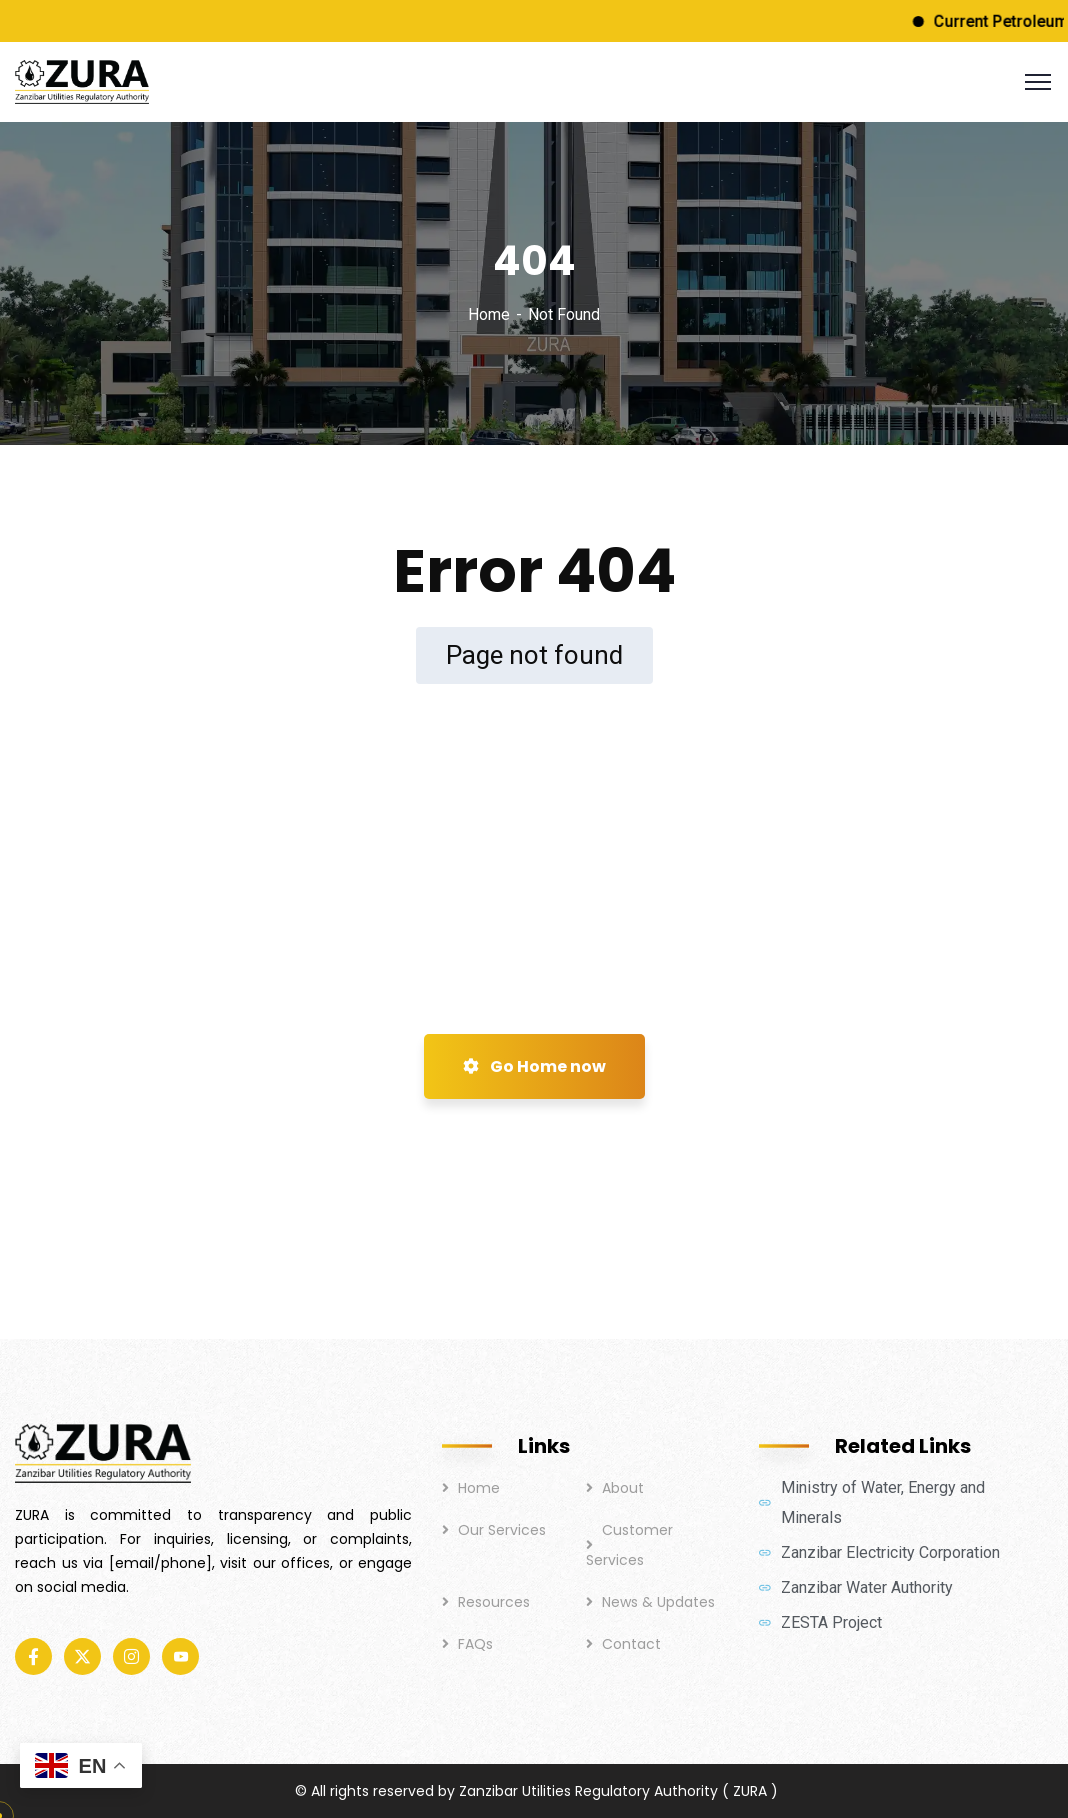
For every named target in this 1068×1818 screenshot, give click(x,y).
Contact (631, 1644)
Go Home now (534, 1066)
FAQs (475, 1644)
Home (489, 314)
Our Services (502, 1530)
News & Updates (658, 1602)
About (623, 1488)
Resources (494, 1602)
